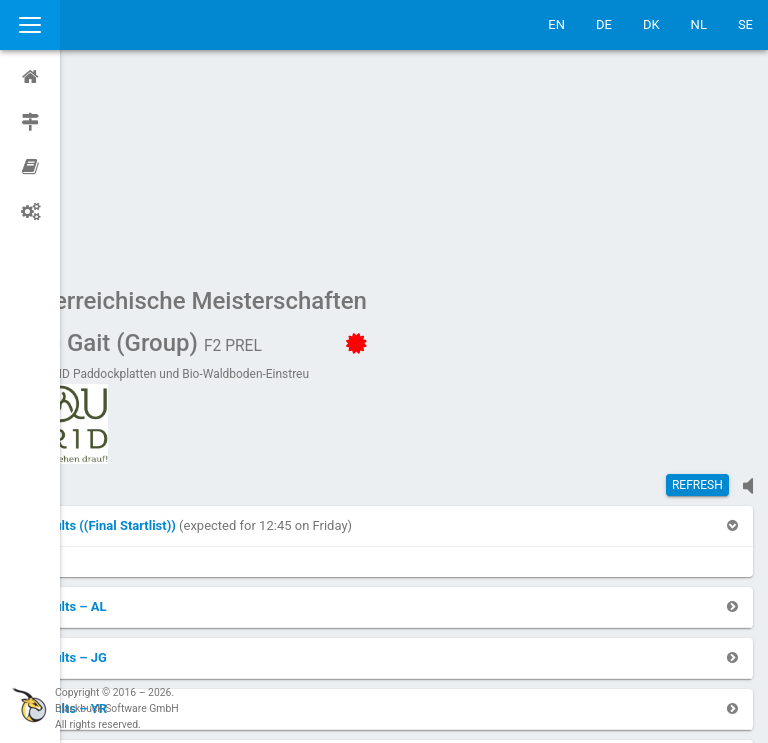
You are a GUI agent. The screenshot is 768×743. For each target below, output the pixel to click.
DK (651, 24)
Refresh (697, 295)
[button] (163, 335)
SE (745, 24)
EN (556, 24)
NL (699, 24)
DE (604, 24)
